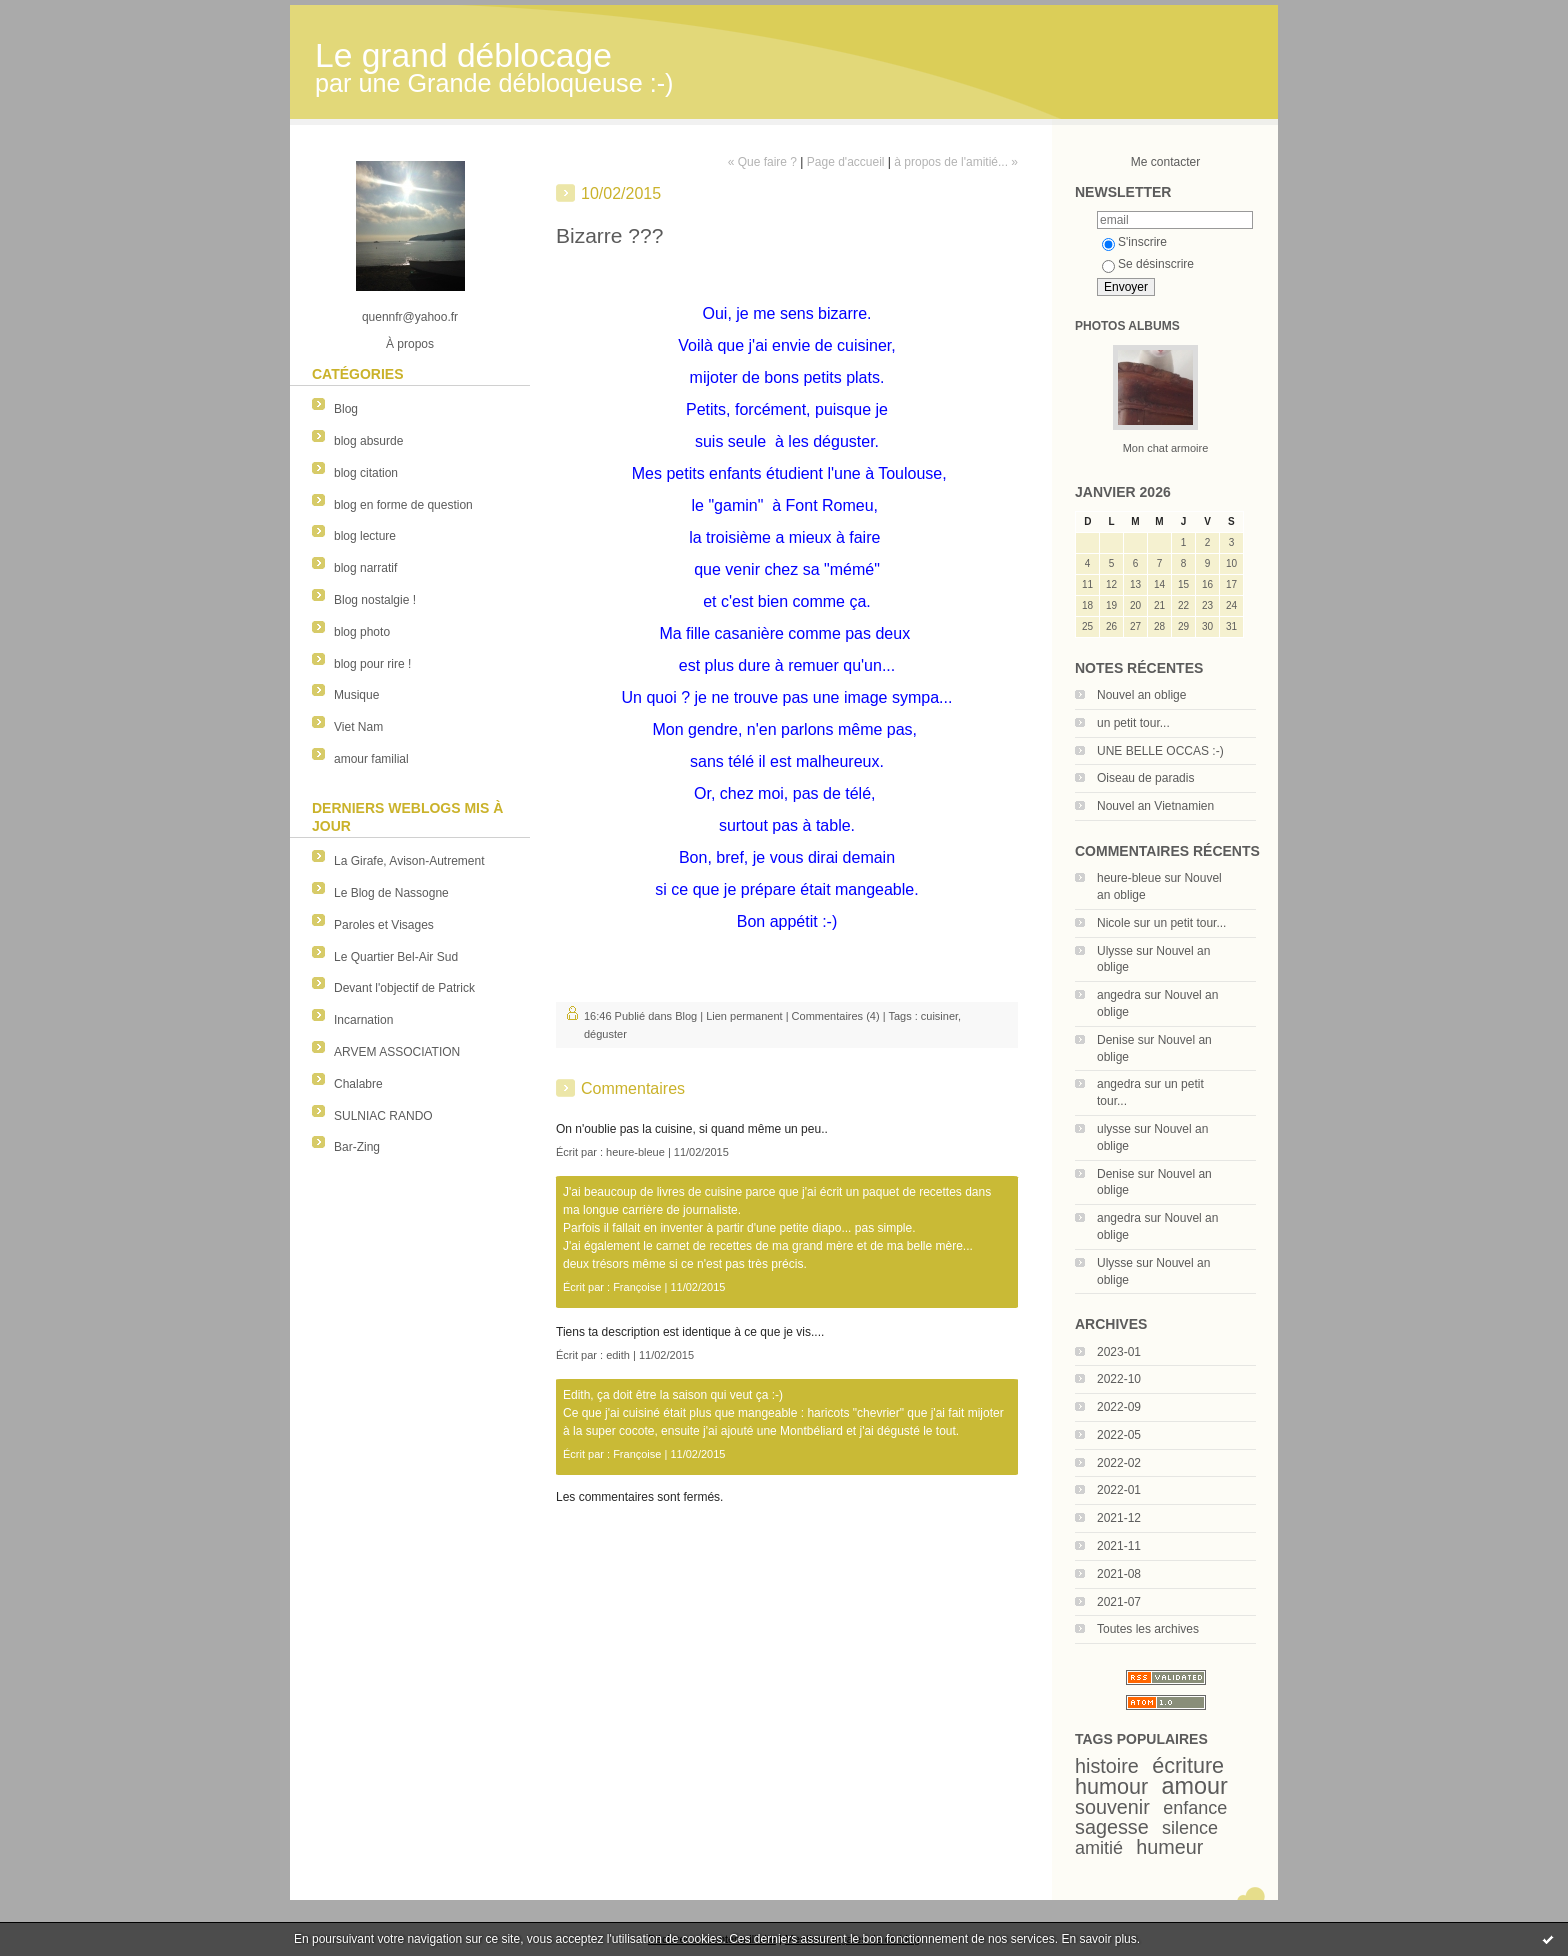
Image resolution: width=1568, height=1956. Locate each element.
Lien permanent (744, 1016)
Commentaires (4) (836, 1016)
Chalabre (358, 1084)
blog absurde (368, 441)
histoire (1107, 1766)
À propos (410, 344)
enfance (1195, 1808)
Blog (346, 409)
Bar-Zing (357, 1147)
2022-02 (1119, 1463)
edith (618, 1355)
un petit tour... (1133, 723)
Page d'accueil (846, 162)
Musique (356, 695)
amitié (1099, 1848)
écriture (1188, 1765)
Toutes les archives (1148, 1629)
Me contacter (1165, 162)
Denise (1115, 1040)
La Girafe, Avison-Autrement (409, 861)
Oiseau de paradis (1145, 778)
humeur (1169, 1847)
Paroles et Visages (384, 925)
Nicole (1113, 923)
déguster (605, 1034)
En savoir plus (1098, 1939)
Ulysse (1115, 951)
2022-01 (1119, 1490)
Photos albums (1127, 326)
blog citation (366, 473)
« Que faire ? (762, 162)
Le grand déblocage (463, 55)
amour (1195, 1786)
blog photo (362, 632)
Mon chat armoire (1166, 448)
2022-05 (1119, 1435)
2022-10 (1119, 1379)
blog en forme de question (403, 505)
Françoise (637, 1287)
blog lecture (365, 536)
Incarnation (363, 1020)
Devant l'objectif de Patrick (404, 988)
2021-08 (1119, 1574)
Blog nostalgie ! (375, 600)
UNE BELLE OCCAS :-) (1160, 751)
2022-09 (1119, 1407)
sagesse (1112, 1827)
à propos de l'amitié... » (956, 162)
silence (1190, 1828)
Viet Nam (358, 727)
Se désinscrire (1148, 264)
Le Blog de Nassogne (391, 893)
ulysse (1114, 1129)
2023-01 (1119, 1352)
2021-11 (1119, 1546)
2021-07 (1119, 1602)
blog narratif (365, 568)
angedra (1119, 995)
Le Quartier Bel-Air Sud (396, 957)
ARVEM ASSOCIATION (397, 1052)
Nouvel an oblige (1141, 695)
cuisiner (939, 1016)
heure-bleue (1129, 878)
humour (1111, 1786)
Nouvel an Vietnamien (1155, 806)
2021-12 (1119, 1518)
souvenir (1112, 1807)
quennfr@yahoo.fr (410, 317)
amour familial (371, 759)
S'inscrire (1134, 242)
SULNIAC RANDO (383, 1116)
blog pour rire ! (372, 664)
